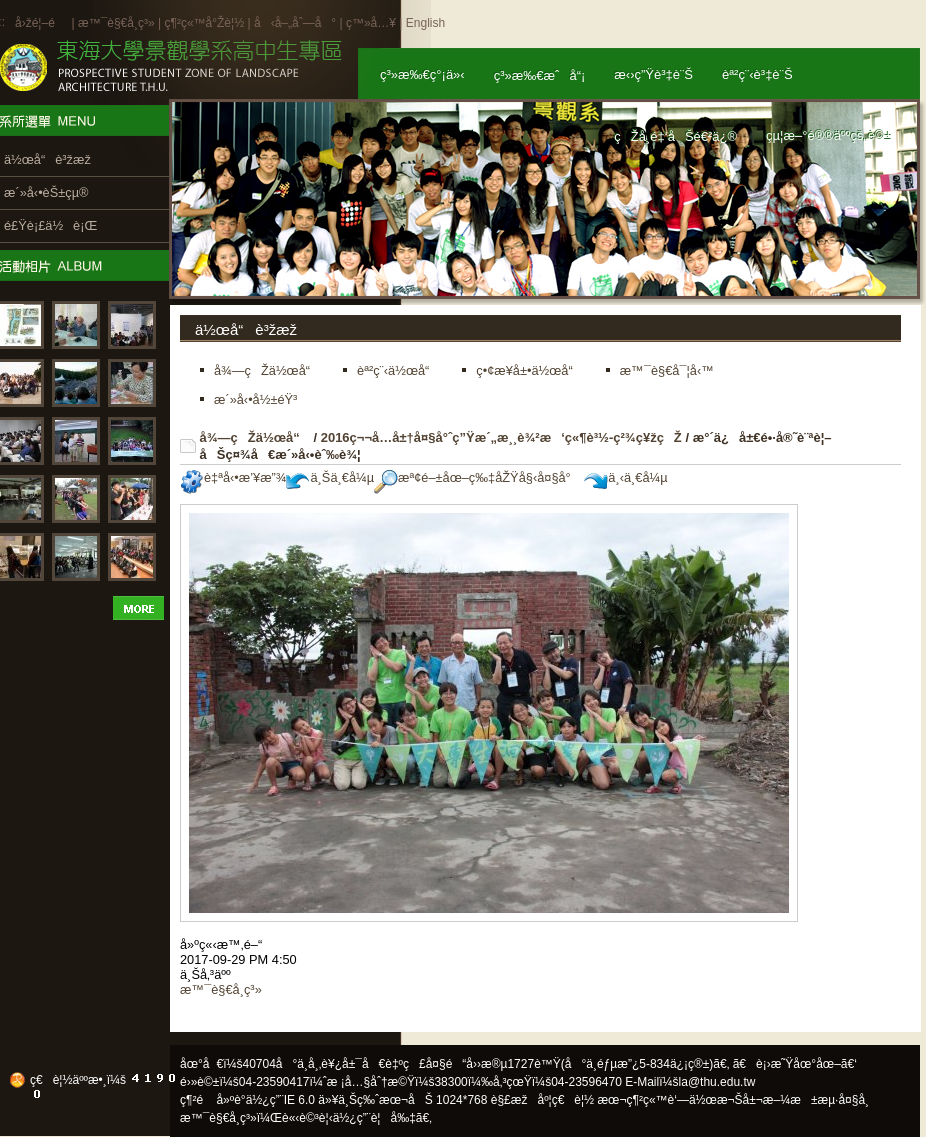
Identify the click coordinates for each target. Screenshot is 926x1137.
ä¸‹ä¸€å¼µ (625, 477)
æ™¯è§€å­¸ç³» (118, 23)
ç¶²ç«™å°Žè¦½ (204, 23)
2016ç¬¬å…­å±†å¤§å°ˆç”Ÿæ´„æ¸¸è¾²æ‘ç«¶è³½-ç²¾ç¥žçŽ (501, 437)
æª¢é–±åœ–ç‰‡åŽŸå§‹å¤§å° (477, 477)
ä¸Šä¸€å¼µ (330, 477)
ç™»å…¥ (371, 23)
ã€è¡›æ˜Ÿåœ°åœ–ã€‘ (795, 1064)
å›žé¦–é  (41, 23)
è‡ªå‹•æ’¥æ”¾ (233, 477)
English (425, 23)
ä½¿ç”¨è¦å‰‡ (374, 1118)
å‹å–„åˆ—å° (295, 23)
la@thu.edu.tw (717, 1082)
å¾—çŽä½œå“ (255, 437)
